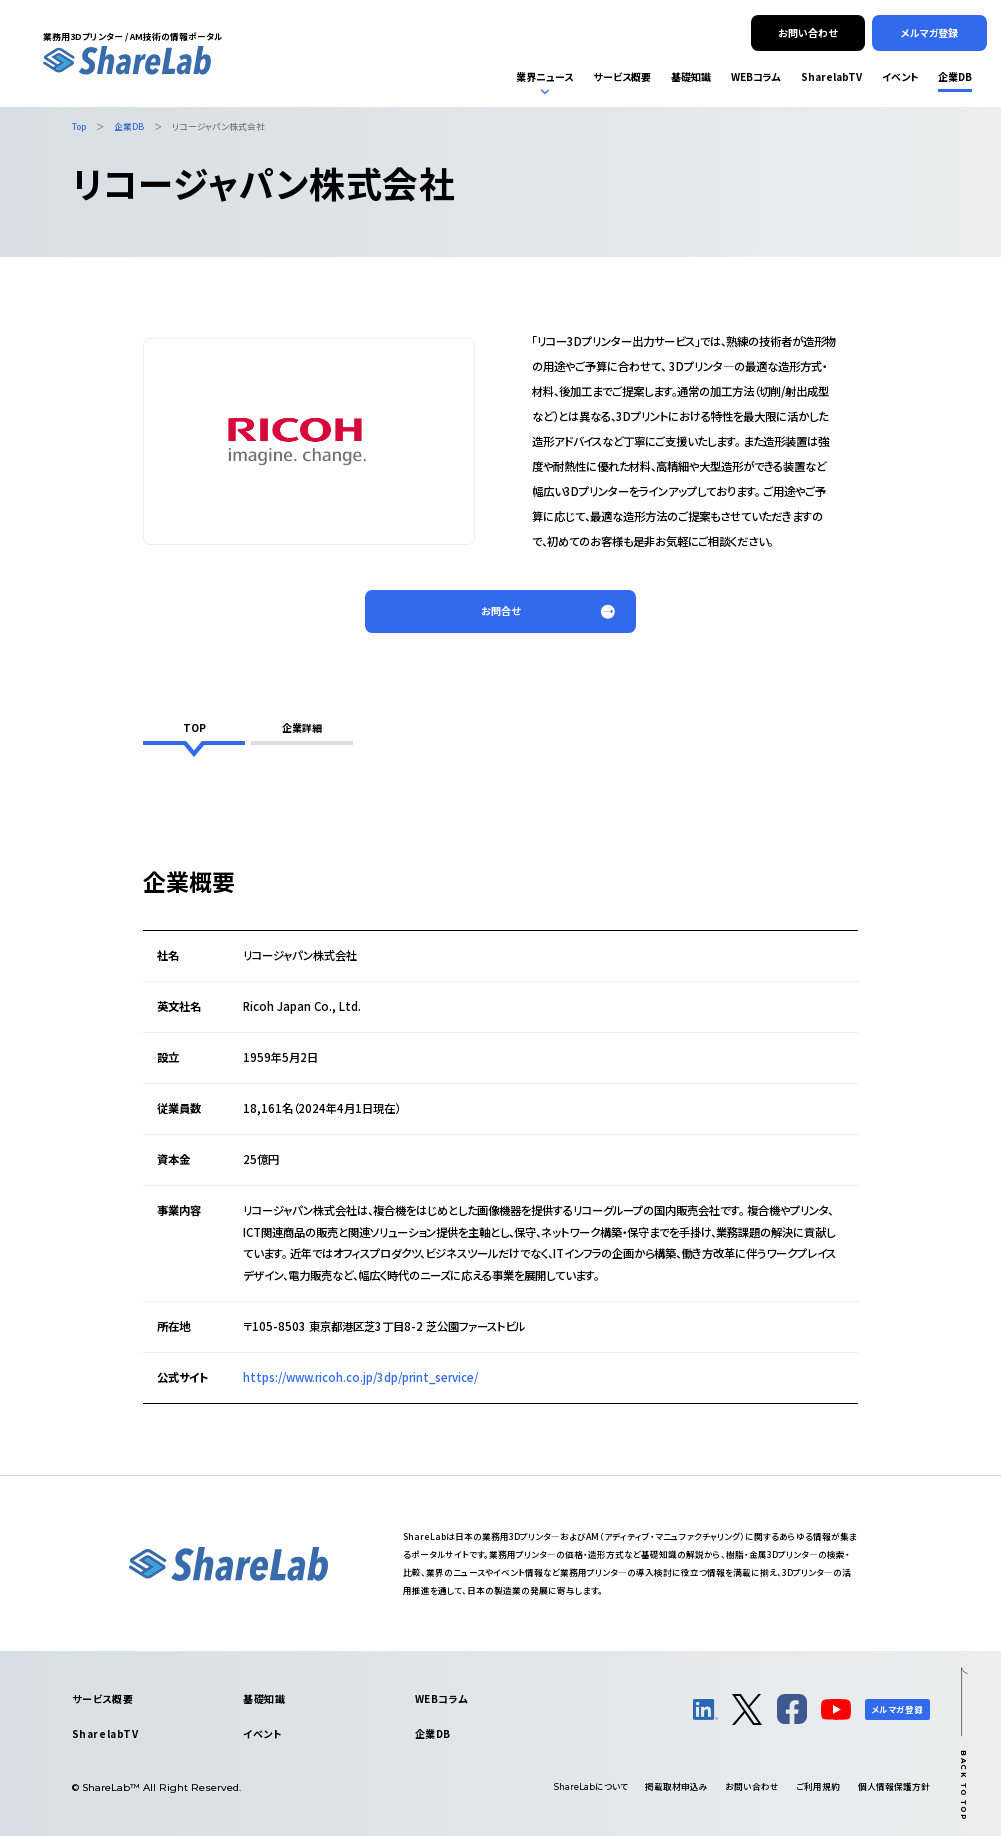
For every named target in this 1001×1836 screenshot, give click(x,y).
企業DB (433, 1733)
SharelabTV (105, 1733)
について (591, 1786)
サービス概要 (103, 1698)
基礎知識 (264, 1698)
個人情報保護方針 (894, 1786)
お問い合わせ (752, 1786)
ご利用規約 (818, 1786)
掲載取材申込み (676, 1786)
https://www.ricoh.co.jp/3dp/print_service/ (360, 1377)
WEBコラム (442, 1698)
